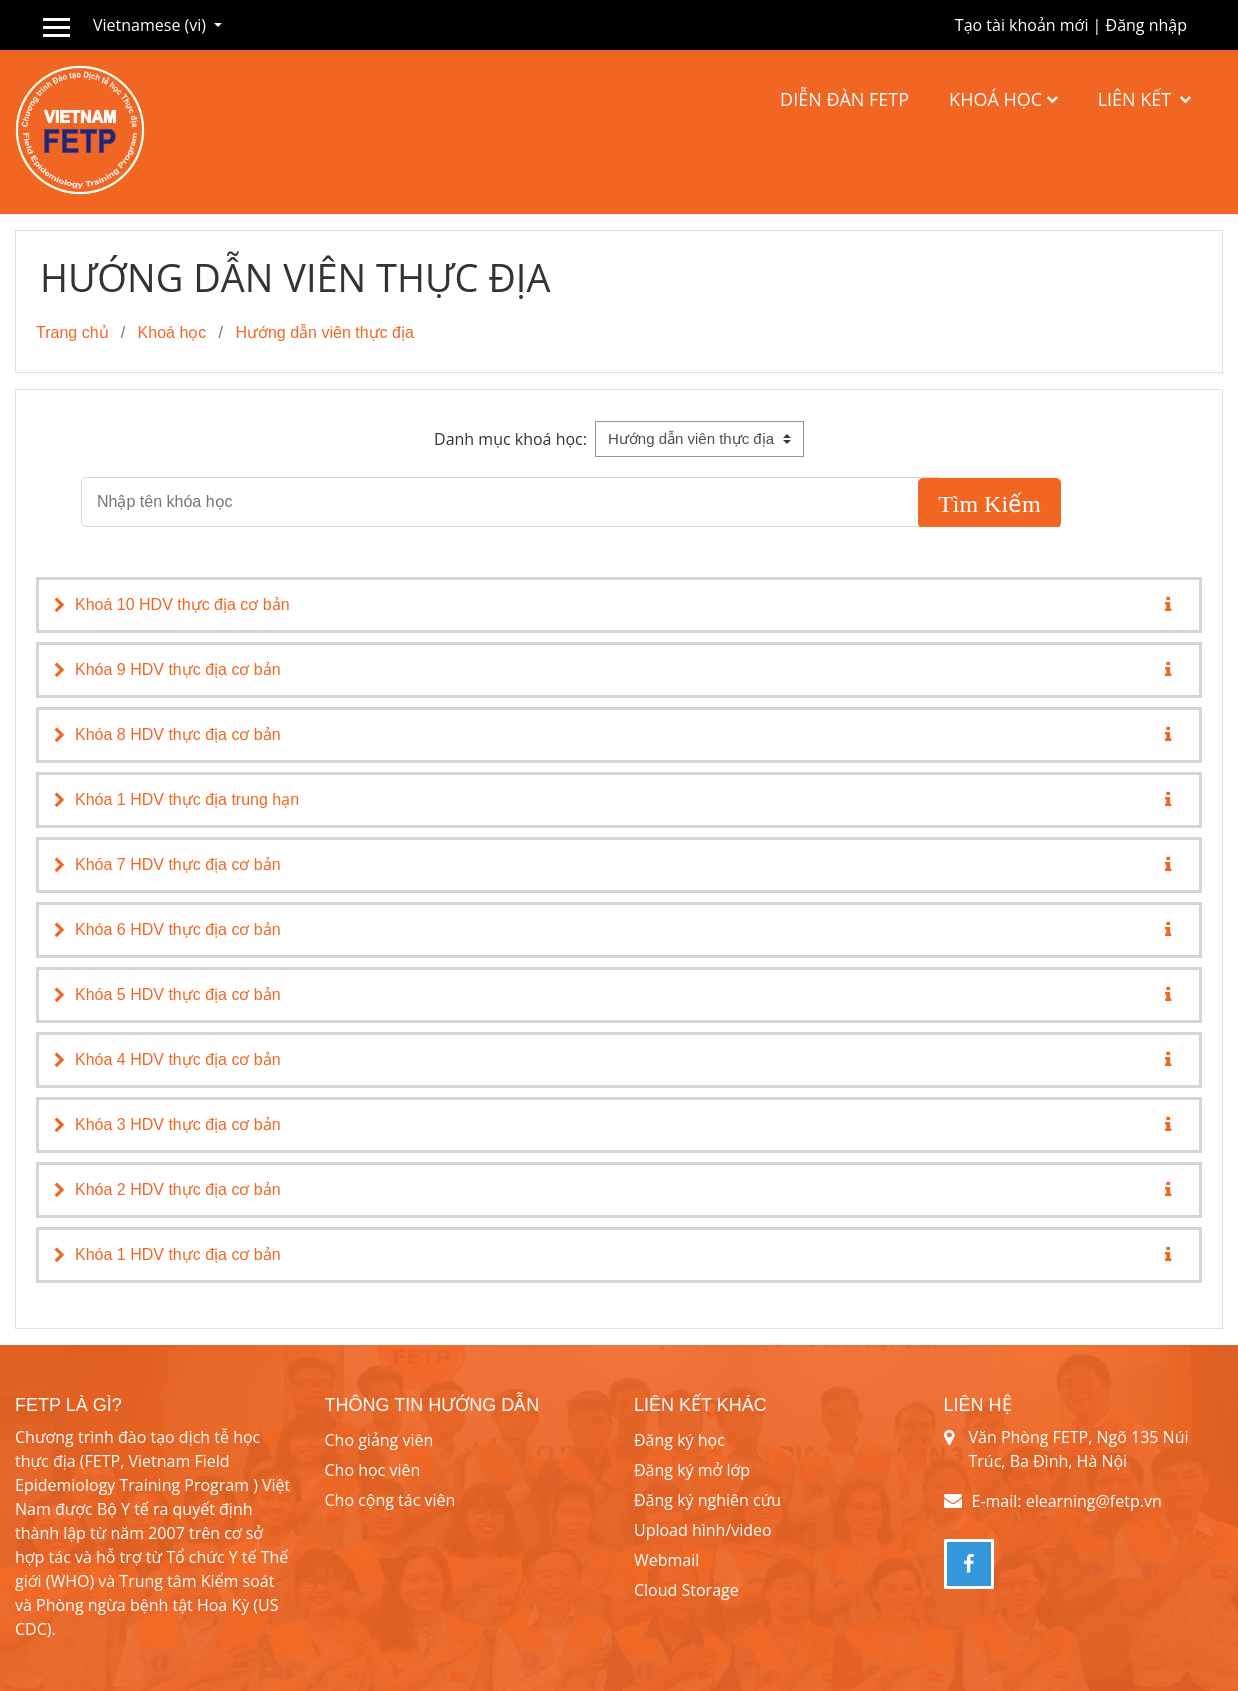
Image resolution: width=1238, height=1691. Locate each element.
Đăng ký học (679, 1440)
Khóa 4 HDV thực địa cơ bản (178, 1059)
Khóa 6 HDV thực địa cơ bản (178, 929)
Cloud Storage (686, 1590)
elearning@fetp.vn (1094, 1501)
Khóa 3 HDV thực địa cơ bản (178, 1124)
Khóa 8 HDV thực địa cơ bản (178, 734)
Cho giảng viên (379, 1440)
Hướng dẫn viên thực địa (324, 332)
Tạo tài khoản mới (1022, 25)
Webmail (666, 1560)
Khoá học (995, 99)
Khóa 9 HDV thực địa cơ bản (178, 669)
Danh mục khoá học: (510, 439)
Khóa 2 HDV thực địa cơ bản (178, 1189)
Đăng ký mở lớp (692, 1470)
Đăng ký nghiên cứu (707, 1500)
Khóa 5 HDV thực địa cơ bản (178, 994)
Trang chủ (72, 332)
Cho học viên (373, 1470)
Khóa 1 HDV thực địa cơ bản (178, 1254)
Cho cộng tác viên (390, 1500)
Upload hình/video (703, 1530)
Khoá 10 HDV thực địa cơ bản (182, 604)
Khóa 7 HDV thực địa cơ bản (178, 864)
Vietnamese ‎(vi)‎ (151, 25)
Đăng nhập (1146, 25)
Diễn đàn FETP (844, 99)
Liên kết (1137, 99)
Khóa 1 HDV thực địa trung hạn (187, 799)
